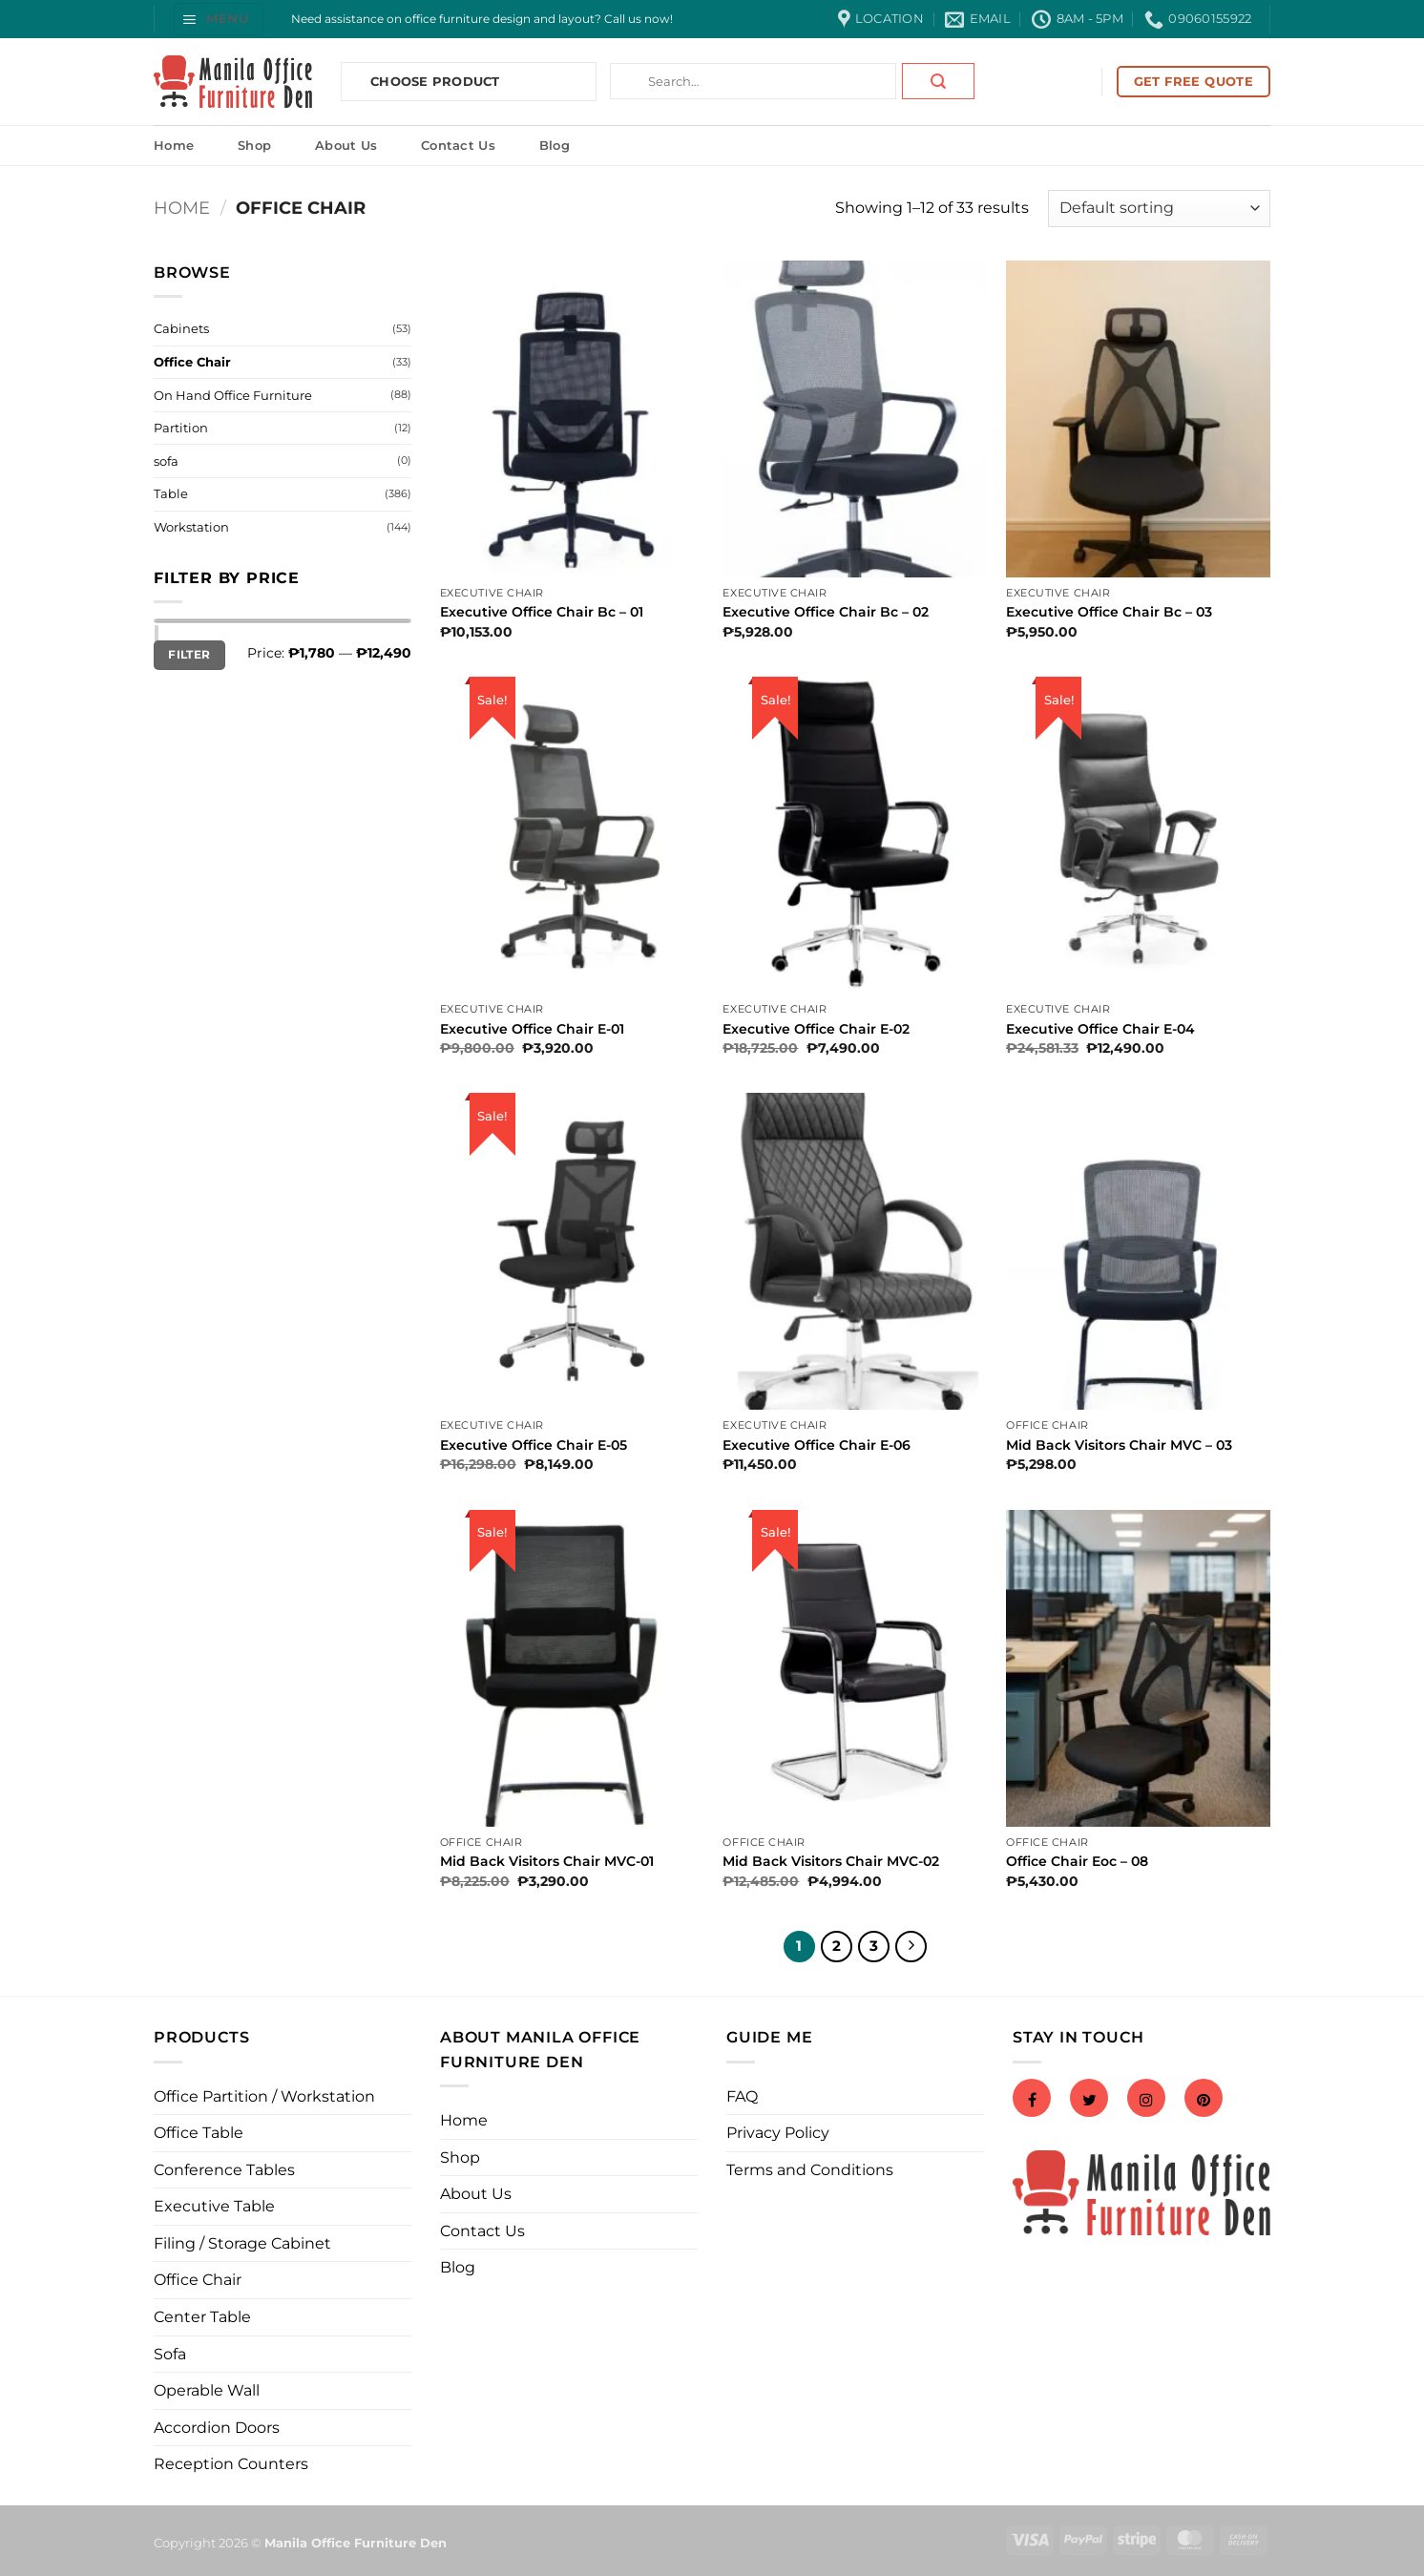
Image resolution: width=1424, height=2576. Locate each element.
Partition (181, 427)
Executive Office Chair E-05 (533, 1445)
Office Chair (192, 361)
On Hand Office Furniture (233, 395)
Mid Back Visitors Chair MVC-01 (547, 1861)
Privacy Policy (777, 2133)
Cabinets (181, 328)
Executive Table (214, 2206)
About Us (346, 145)
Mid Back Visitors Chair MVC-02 (830, 1861)
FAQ (742, 2096)
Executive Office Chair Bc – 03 (1109, 611)
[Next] (911, 1947)
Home (174, 145)
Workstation (191, 526)
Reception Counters (231, 2464)
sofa (166, 461)
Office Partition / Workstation (264, 2096)
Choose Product (435, 81)
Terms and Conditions (809, 2170)
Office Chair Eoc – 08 (1077, 1861)
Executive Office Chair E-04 (1100, 1028)
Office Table (198, 2133)
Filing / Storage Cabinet (242, 2243)
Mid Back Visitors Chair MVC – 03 (1119, 1445)
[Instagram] (1146, 2100)
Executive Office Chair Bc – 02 (825, 611)
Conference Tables (224, 2170)
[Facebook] (1032, 2100)
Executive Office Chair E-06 (816, 1445)
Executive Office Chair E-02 (816, 1028)
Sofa (170, 2354)
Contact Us (458, 145)
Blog (554, 145)
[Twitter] (1089, 2100)
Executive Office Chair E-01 (532, 1028)
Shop (254, 145)
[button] (218, 18)
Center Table (202, 2317)
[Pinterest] (1203, 2100)
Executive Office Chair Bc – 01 (541, 611)
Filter (189, 654)
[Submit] (938, 81)
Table (171, 493)
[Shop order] (1159, 208)
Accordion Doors (217, 2428)
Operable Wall (207, 2390)
